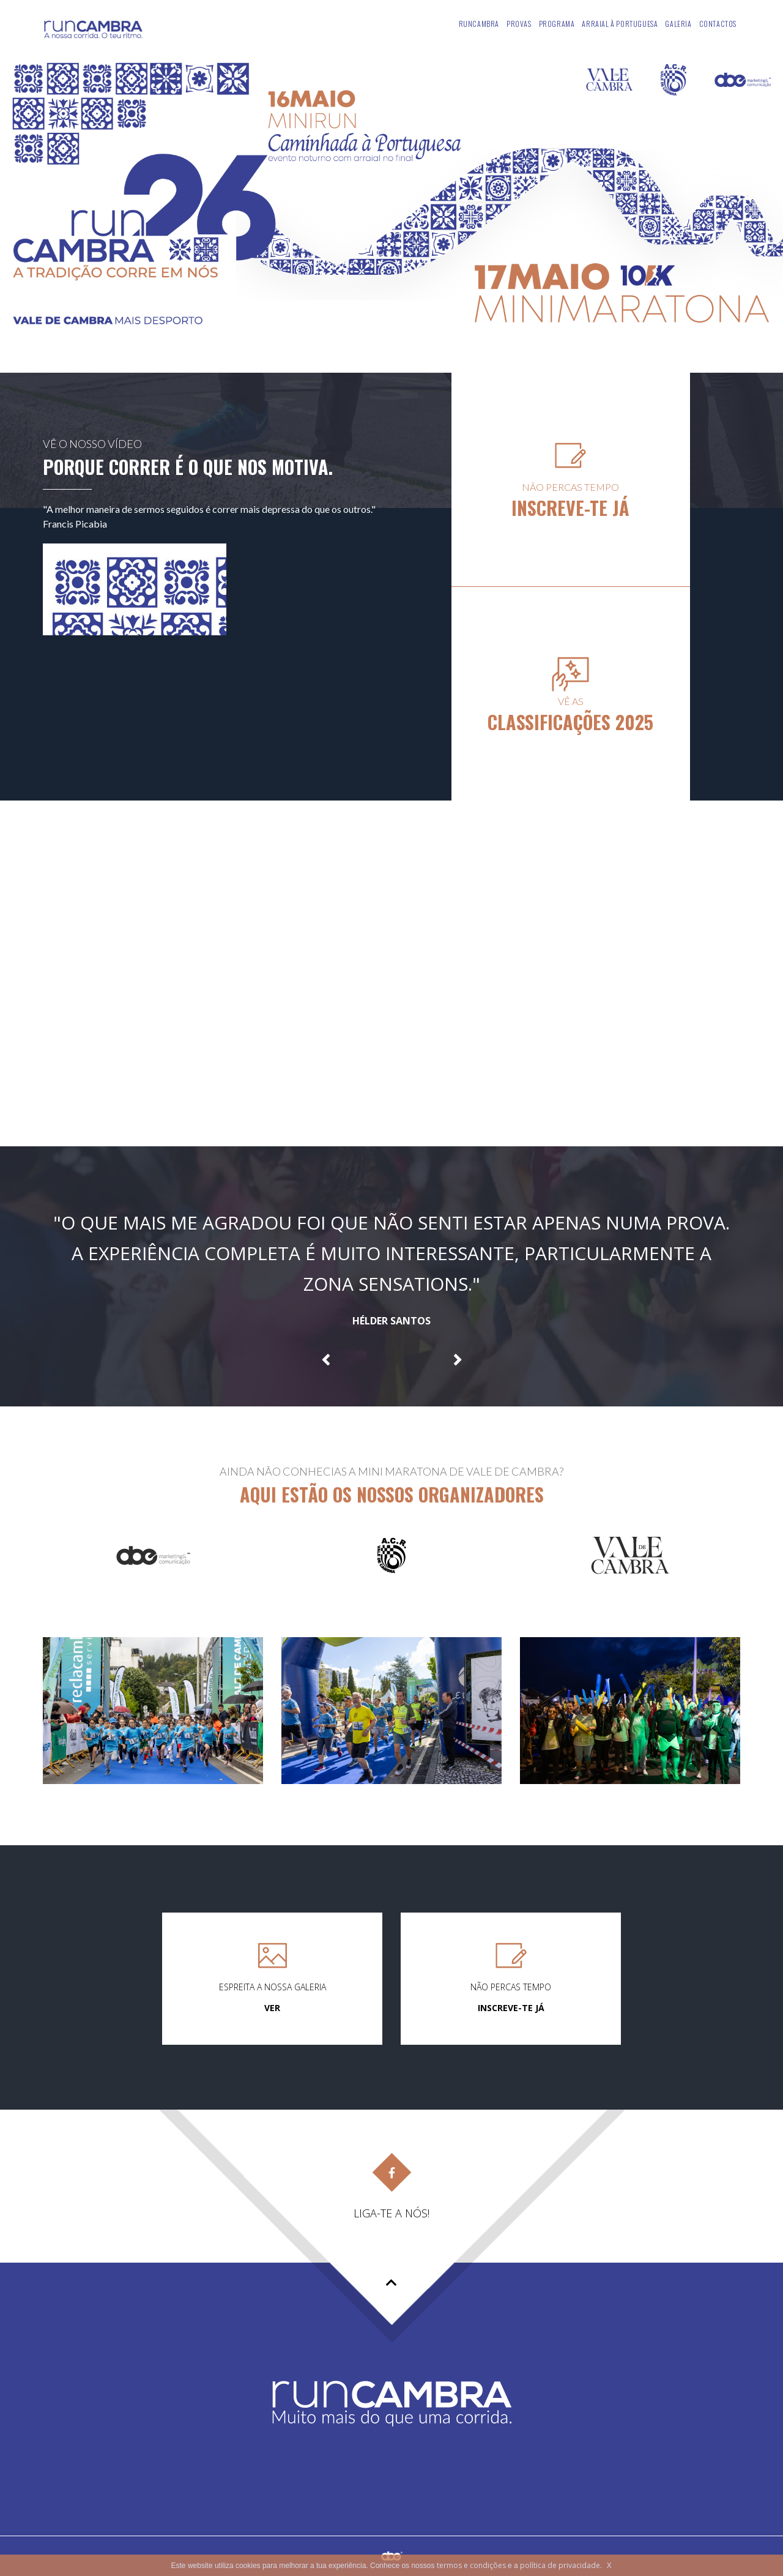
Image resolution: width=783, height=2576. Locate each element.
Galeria (678, 23)
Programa (557, 23)
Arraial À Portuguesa (620, 23)
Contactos (718, 23)
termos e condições (471, 2565)
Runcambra (479, 23)
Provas (519, 23)
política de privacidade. (561, 2565)
